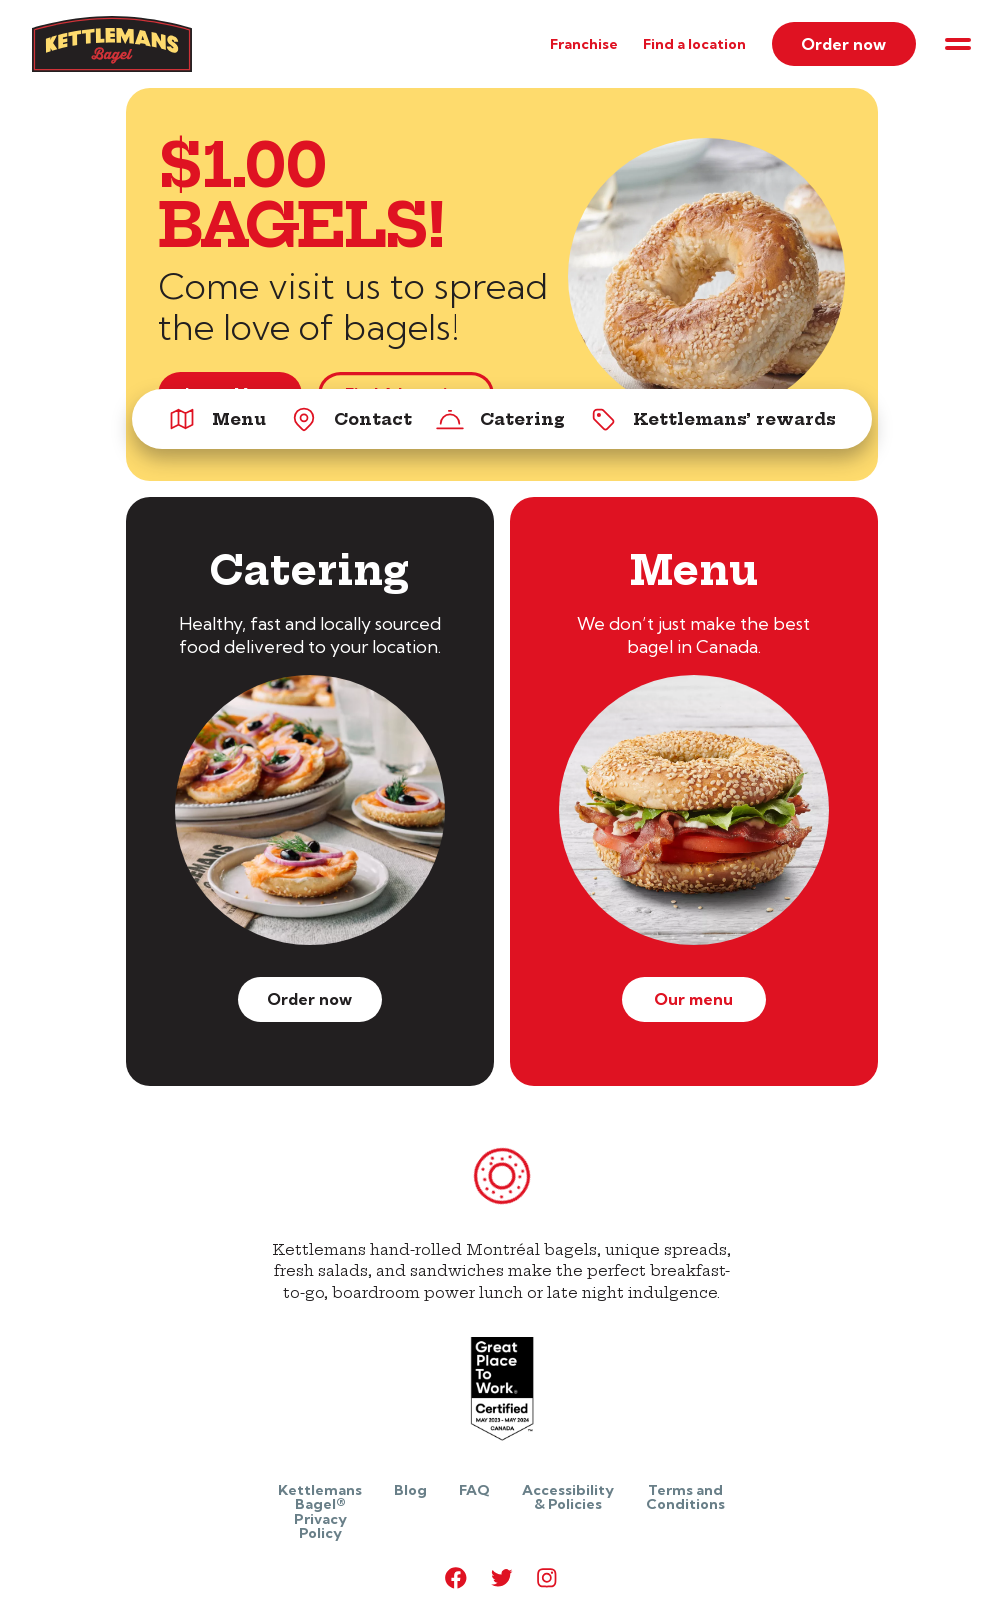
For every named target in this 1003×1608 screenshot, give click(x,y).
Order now (843, 44)
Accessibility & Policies (568, 1497)
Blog (410, 1490)
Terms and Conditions (685, 1497)
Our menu (693, 999)
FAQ (474, 1490)
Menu (217, 419)
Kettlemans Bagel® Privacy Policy (320, 1511)
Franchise (584, 44)
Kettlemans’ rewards (712, 419)
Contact (351, 419)
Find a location (694, 44)
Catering (500, 419)
